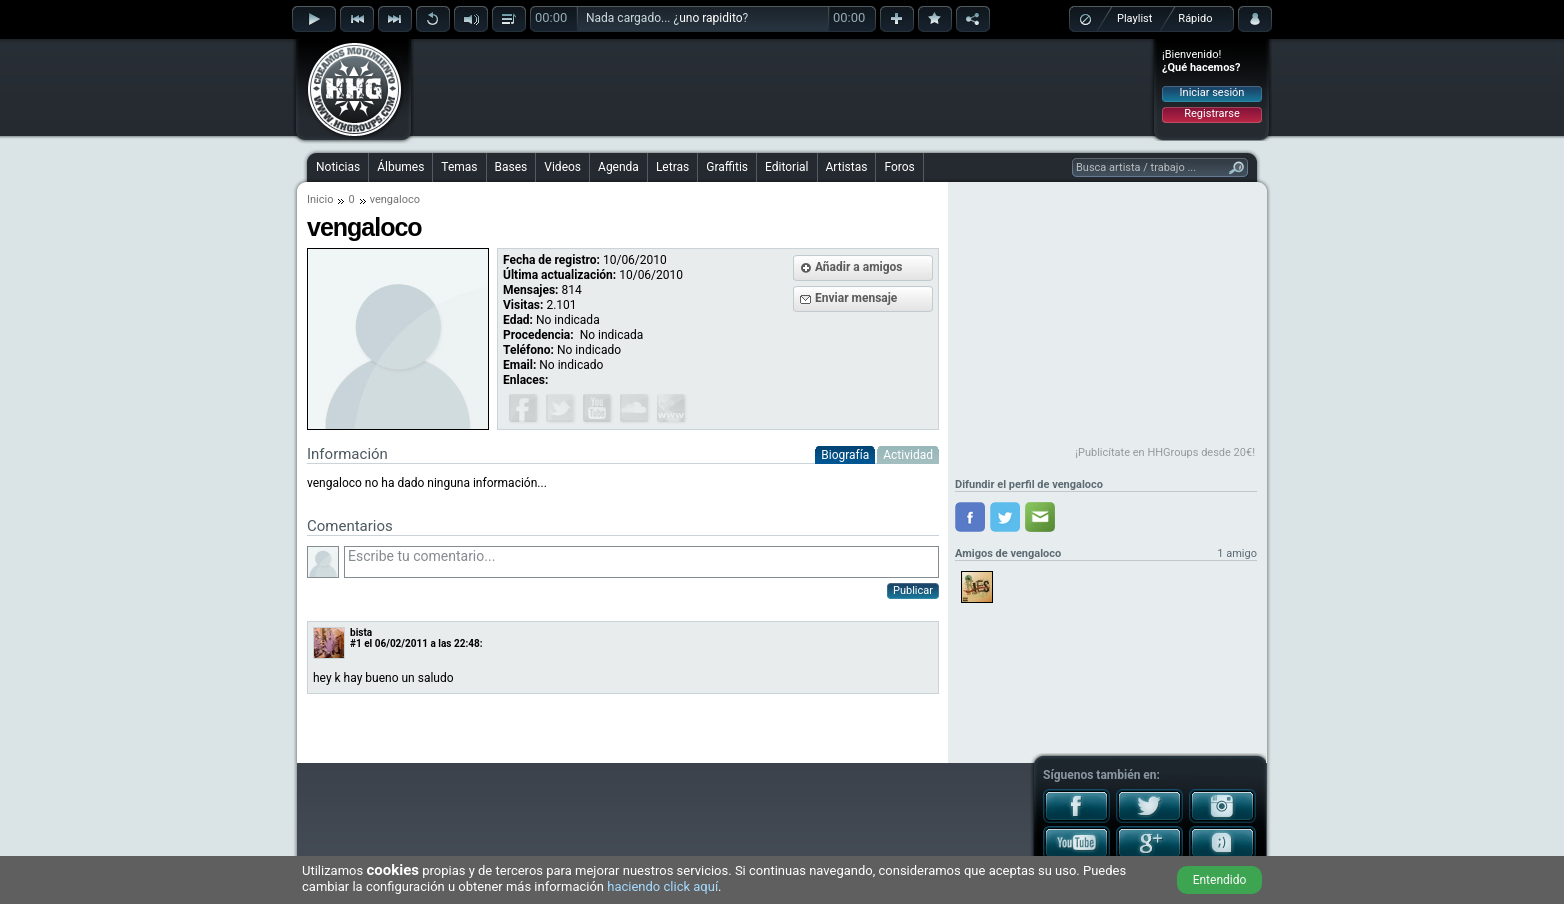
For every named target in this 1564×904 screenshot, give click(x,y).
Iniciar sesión (1212, 92)
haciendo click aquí (662, 886)
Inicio (320, 199)
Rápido (1195, 18)
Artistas (847, 167)
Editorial (786, 167)
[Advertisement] (783, 87)
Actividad (908, 455)
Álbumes (400, 167)
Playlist (1134, 18)
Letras (672, 167)
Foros (899, 167)
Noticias (338, 167)
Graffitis (727, 167)
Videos (562, 167)
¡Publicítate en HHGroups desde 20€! (1165, 452)
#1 (356, 643)
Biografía (845, 455)
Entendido (1220, 880)
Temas (459, 167)
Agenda (618, 167)
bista (361, 632)
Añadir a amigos (859, 267)
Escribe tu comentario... (641, 562)
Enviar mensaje (856, 298)
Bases (511, 167)
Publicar (913, 590)
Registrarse (1211, 113)
